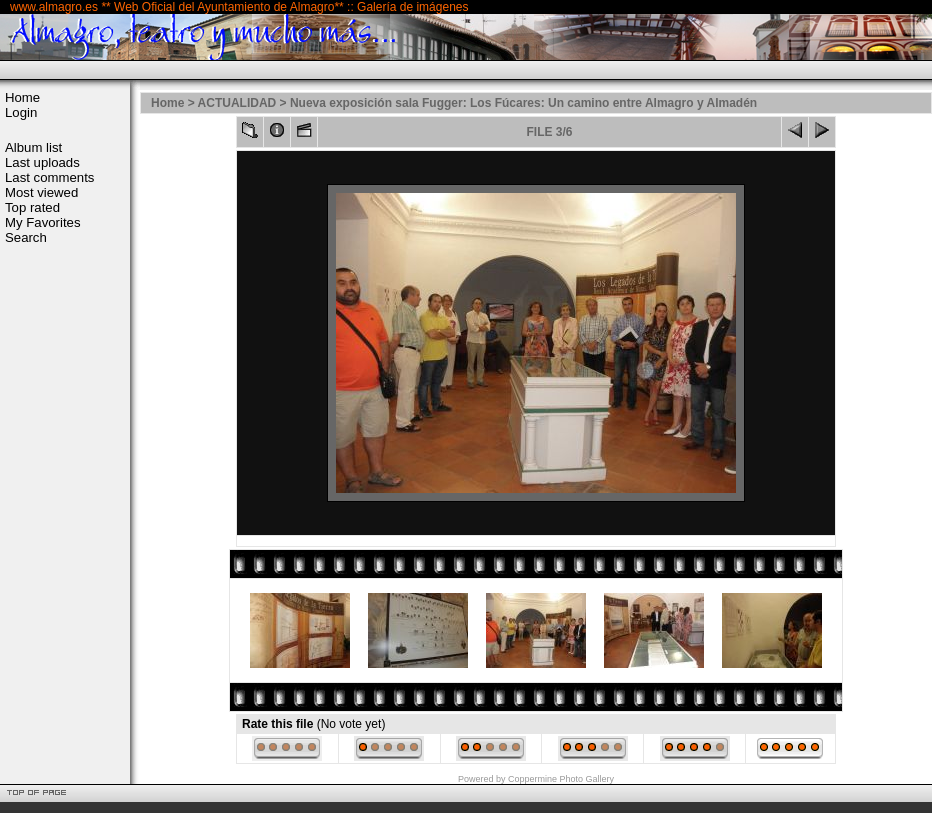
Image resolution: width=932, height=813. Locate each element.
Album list (33, 147)
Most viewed (41, 192)
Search (26, 237)
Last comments (49, 177)
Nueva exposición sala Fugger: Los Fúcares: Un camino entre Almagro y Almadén (523, 103)
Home (22, 97)
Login (21, 112)
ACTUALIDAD (237, 103)
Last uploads (42, 162)
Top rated (32, 207)
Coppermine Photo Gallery (561, 779)
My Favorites (42, 222)
